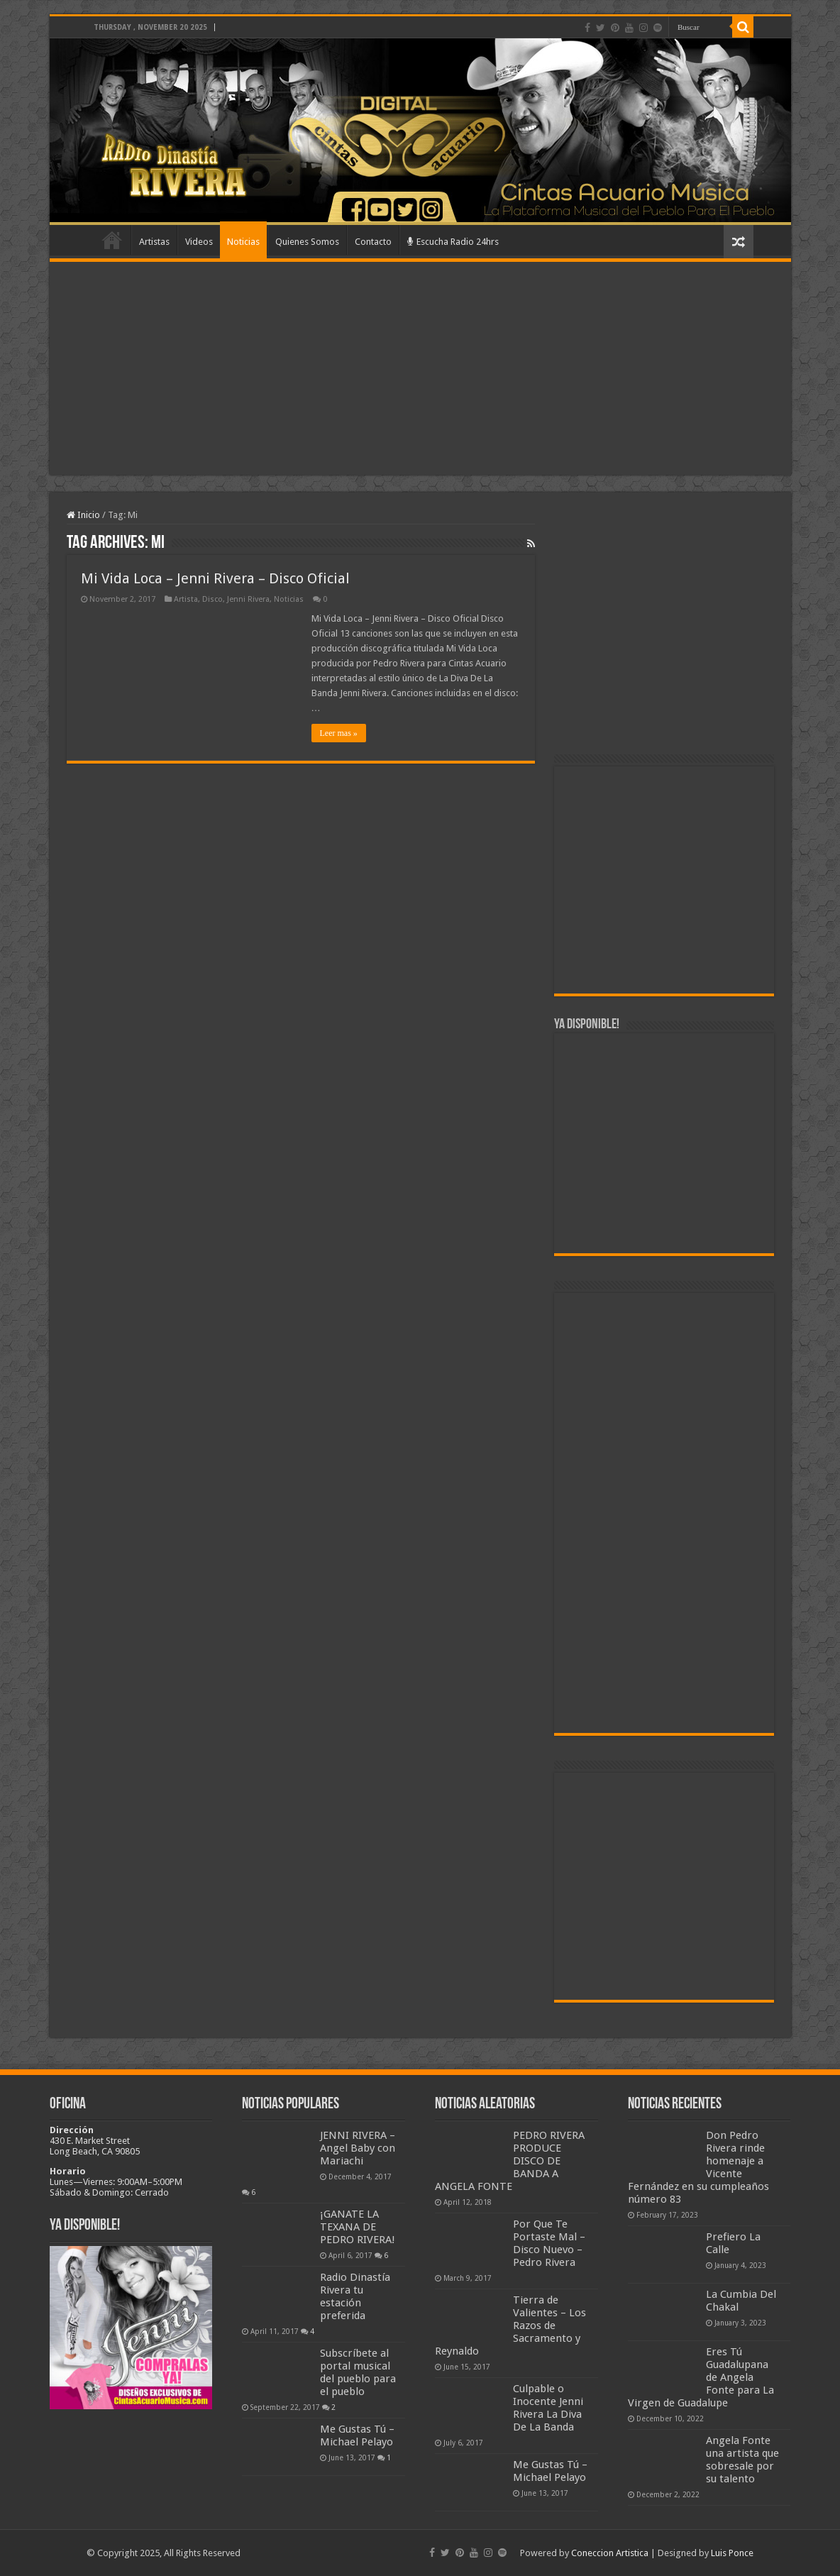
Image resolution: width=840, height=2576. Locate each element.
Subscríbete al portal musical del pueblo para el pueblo (358, 2372)
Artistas (154, 241)
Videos (199, 241)
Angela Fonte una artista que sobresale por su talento (742, 2459)
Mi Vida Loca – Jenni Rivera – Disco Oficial (215, 578)
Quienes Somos (307, 241)
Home (112, 240)
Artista (186, 599)
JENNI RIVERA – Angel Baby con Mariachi (357, 2148)
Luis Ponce (732, 2553)
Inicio (83, 515)
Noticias (243, 241)
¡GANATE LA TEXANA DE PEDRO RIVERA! (357, 2227)
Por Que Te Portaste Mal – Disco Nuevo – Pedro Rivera (549, 2243)
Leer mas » (339, 733)
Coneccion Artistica (609, 2553)
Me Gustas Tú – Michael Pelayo (357, 2435)
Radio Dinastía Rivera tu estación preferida (355, 2296)
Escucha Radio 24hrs (453, 241)
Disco (212, 599)
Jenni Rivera (248, 599)
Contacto (373, 241)
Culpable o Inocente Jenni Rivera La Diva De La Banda (548, 2407)
